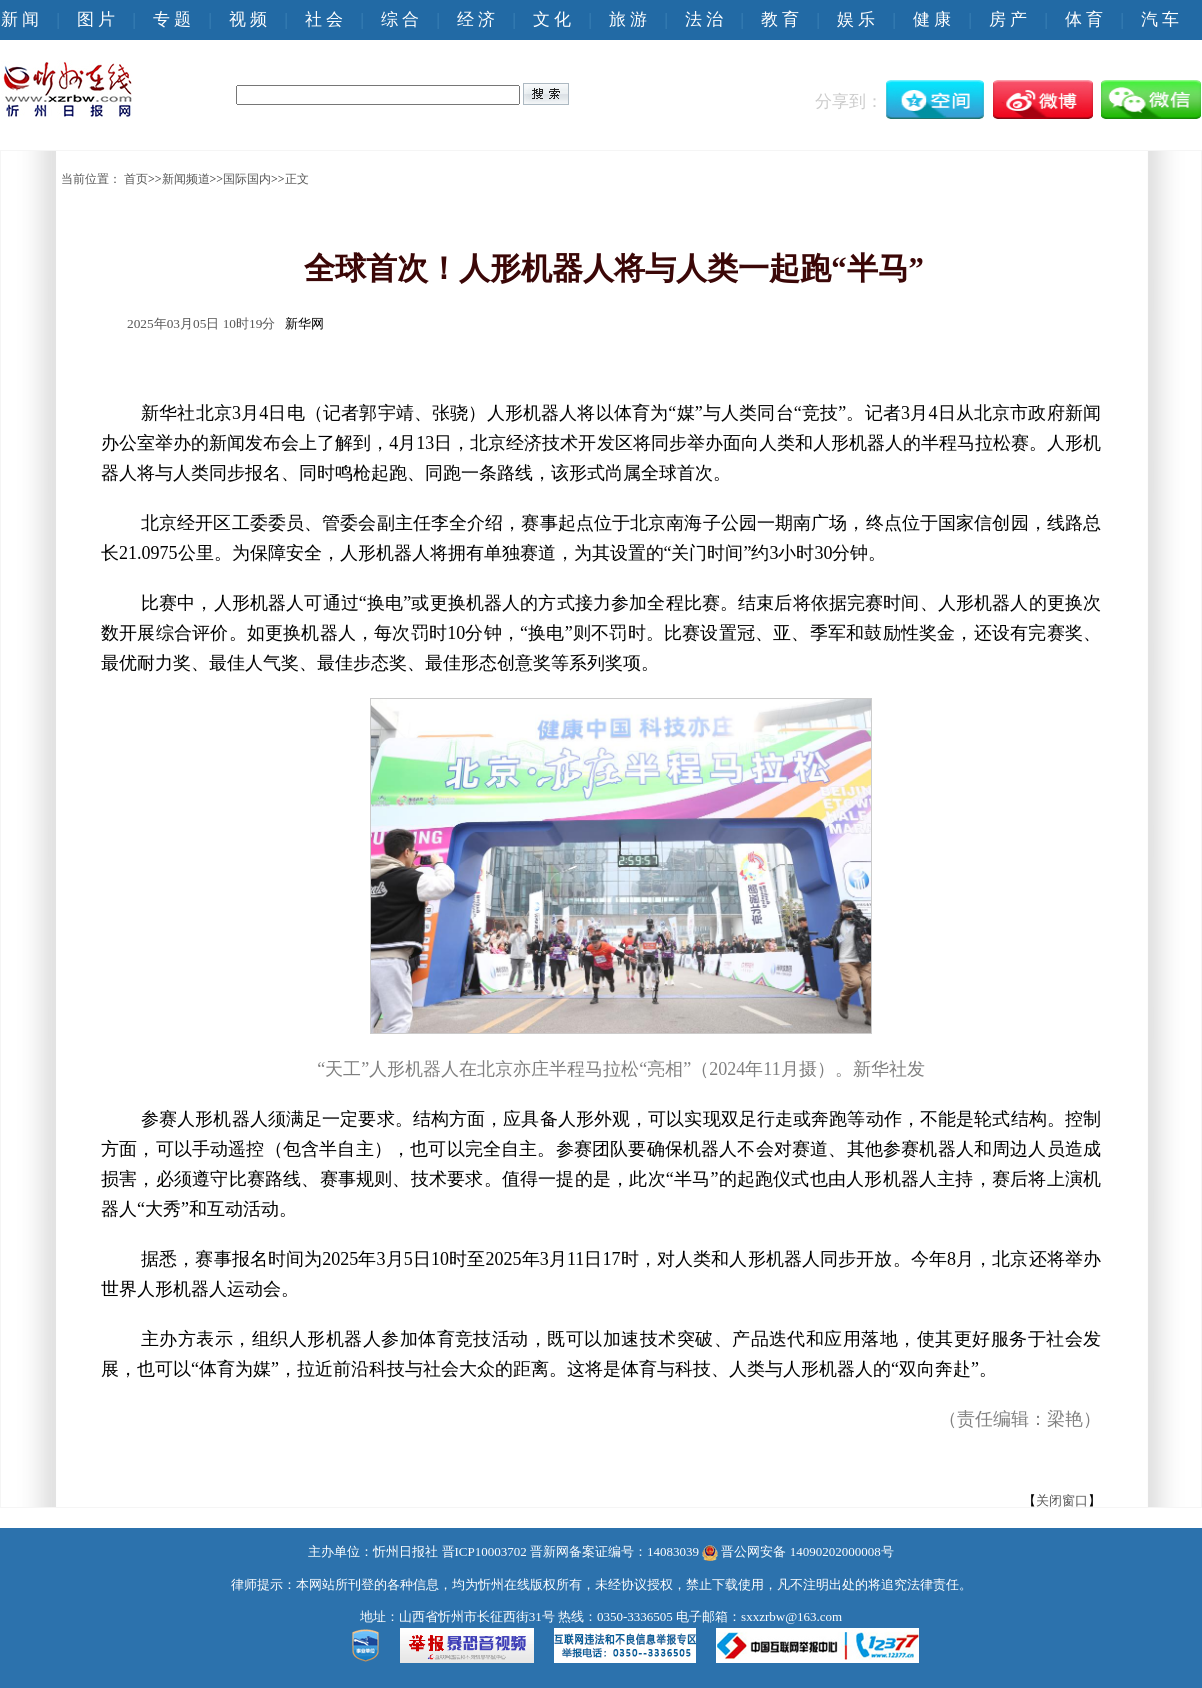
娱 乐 (856, 19)
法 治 (704, 19)
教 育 (780, 19)
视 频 (248, 19)
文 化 (552, 19)
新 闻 (20, 19)
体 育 (1084, 19)
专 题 (172, 19)
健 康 (932, 19)
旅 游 (628, 19)
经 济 (476, 19)
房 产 (1008, 19)
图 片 (96, 19)
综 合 (400, 19)
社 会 (324, 19)
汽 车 (1160, 19)
